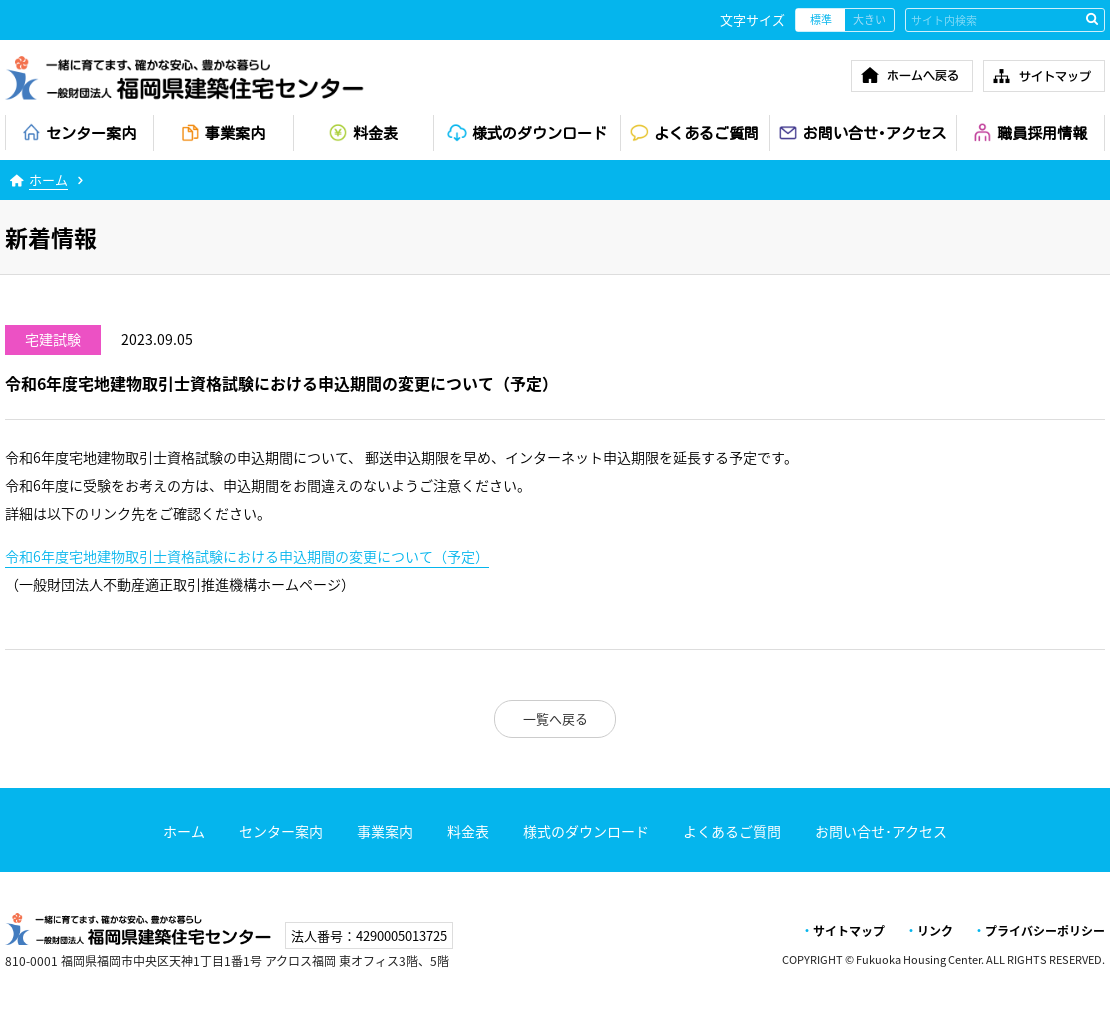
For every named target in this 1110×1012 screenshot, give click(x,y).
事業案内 (385, 831)
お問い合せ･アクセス (881, 831)
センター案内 (281, 831)
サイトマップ (849, 931)
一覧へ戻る (555, 718)
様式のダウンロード (586, 831)
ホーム (48, 179)
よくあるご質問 (732, 831)
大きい (869, 19)
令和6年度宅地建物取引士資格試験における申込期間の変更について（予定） (247, 556)
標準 (821, 19)
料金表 (468, 831)
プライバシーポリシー (1045, 931)
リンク (935, 931)
